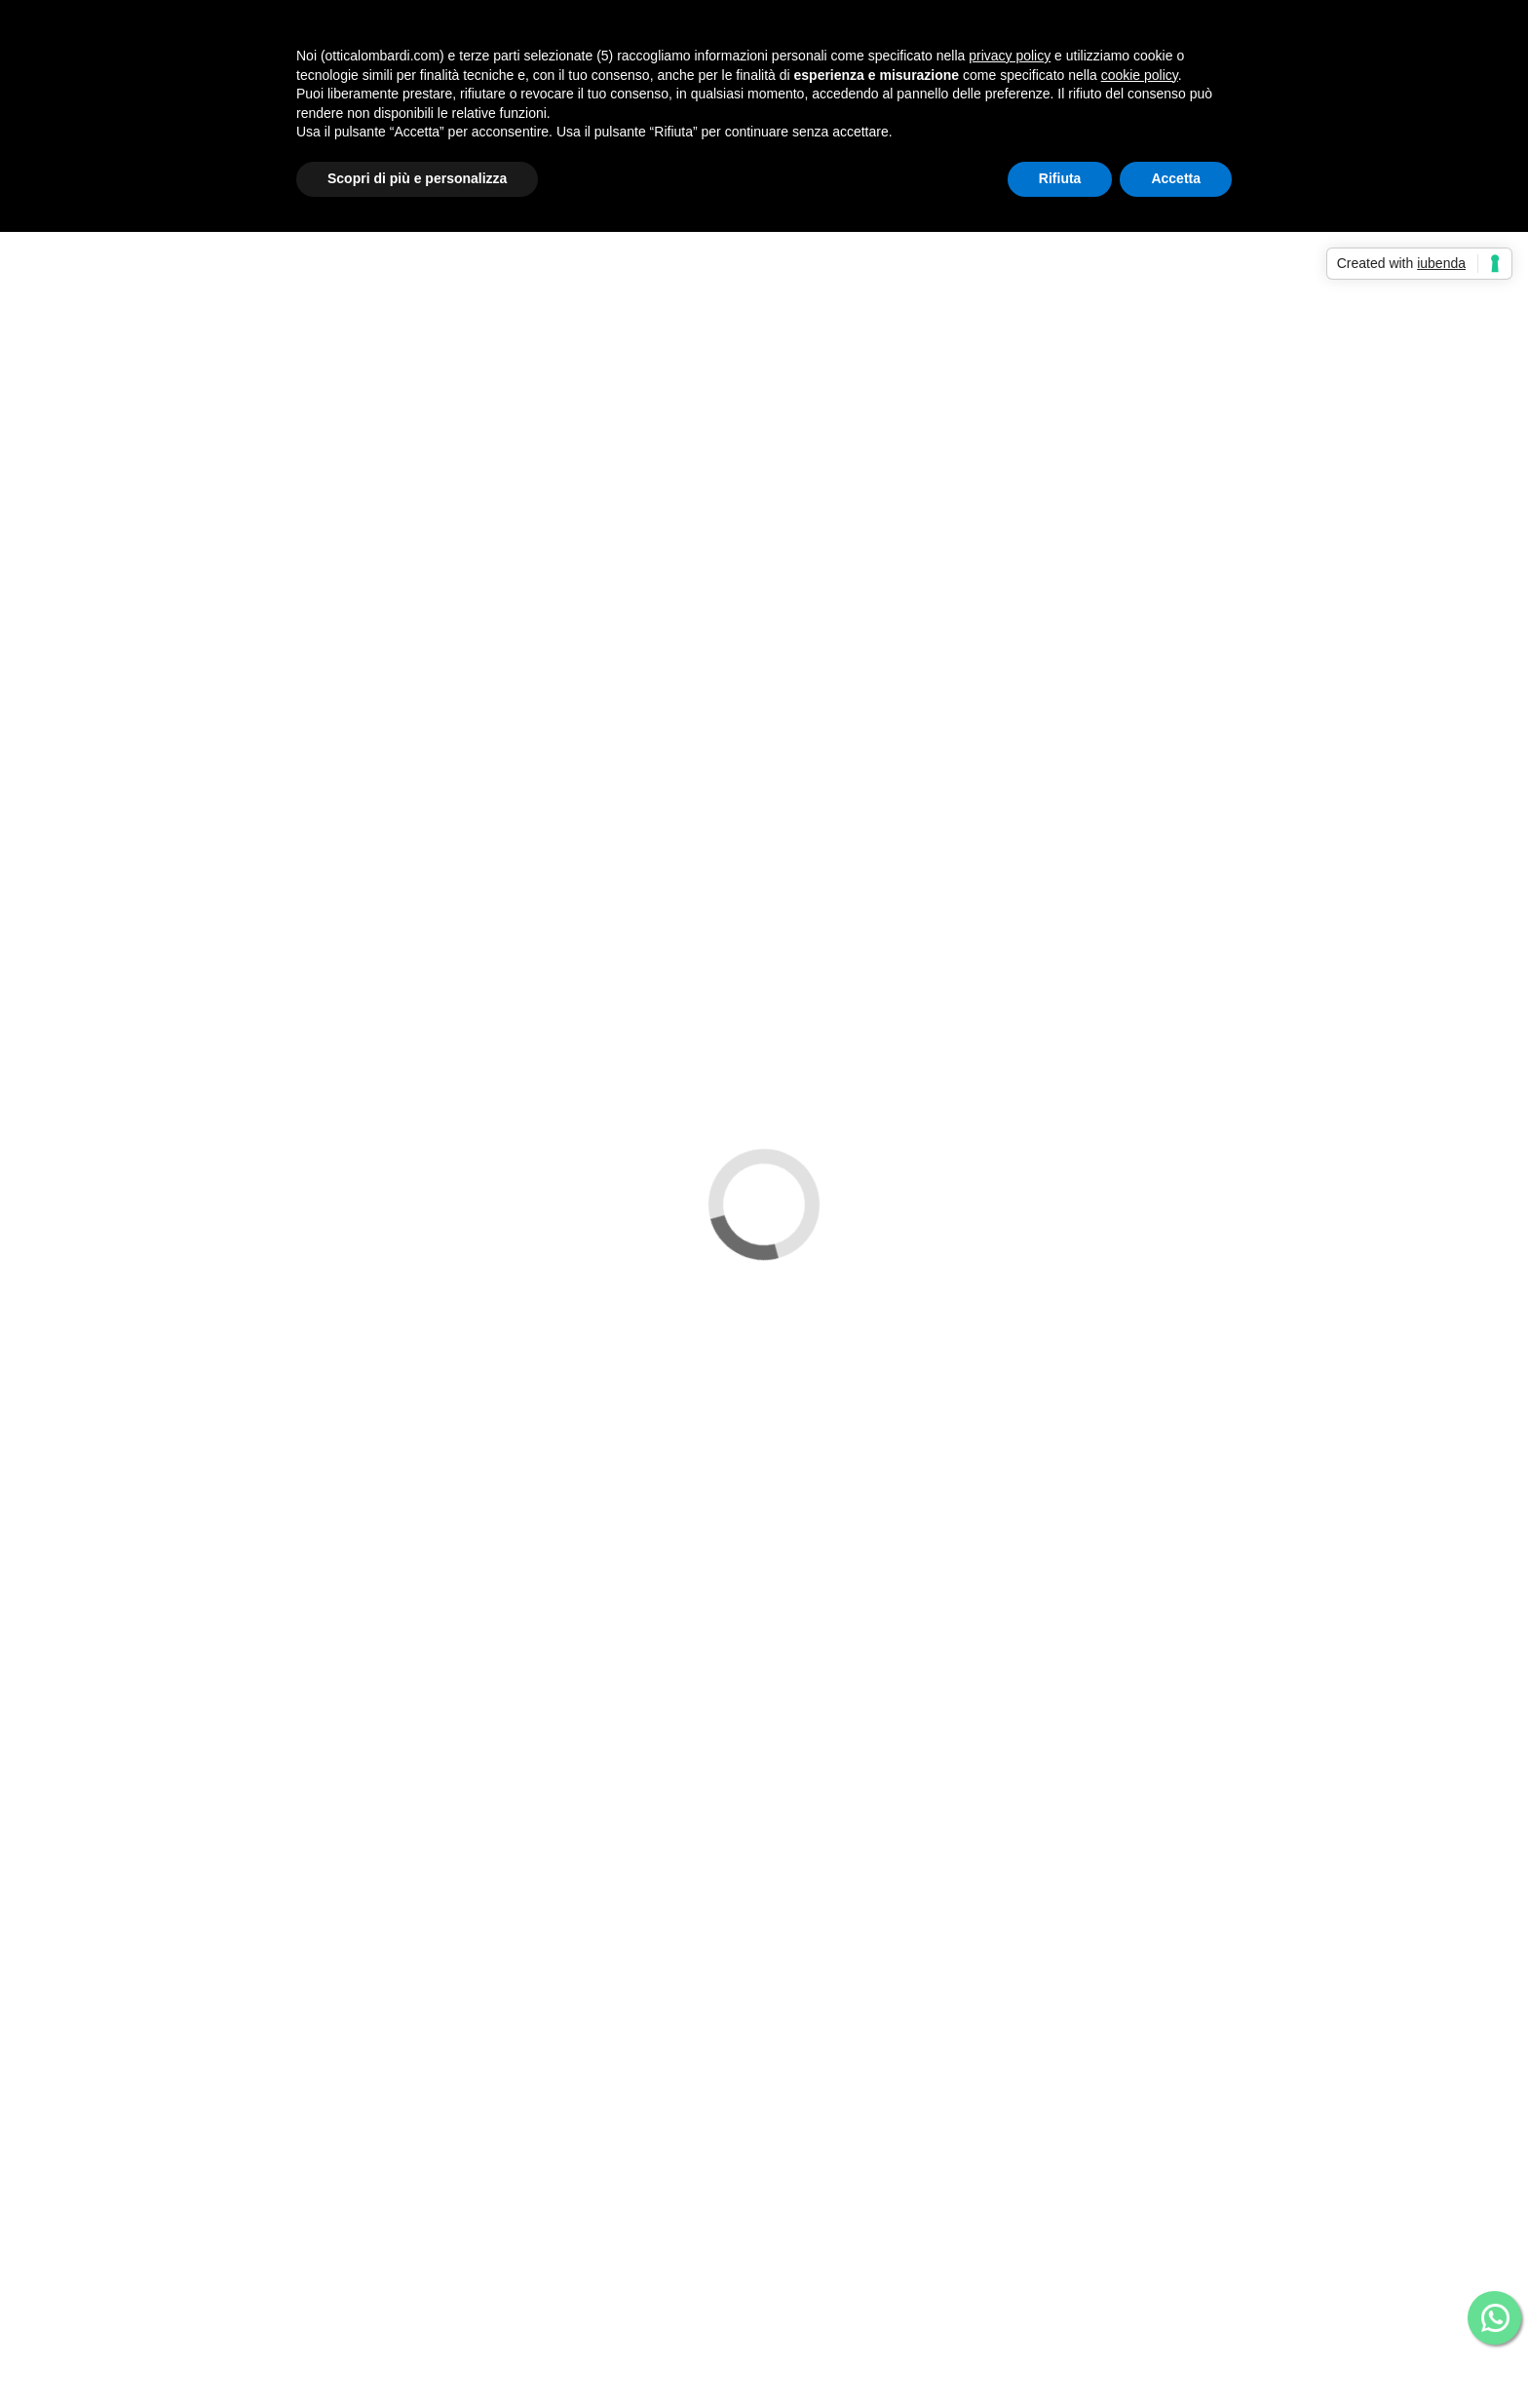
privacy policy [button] (1009, 55)
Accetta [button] (1176, 178)
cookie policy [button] (1139, 75)
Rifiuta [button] (1060, 178)
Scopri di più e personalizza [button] (417, 178)
